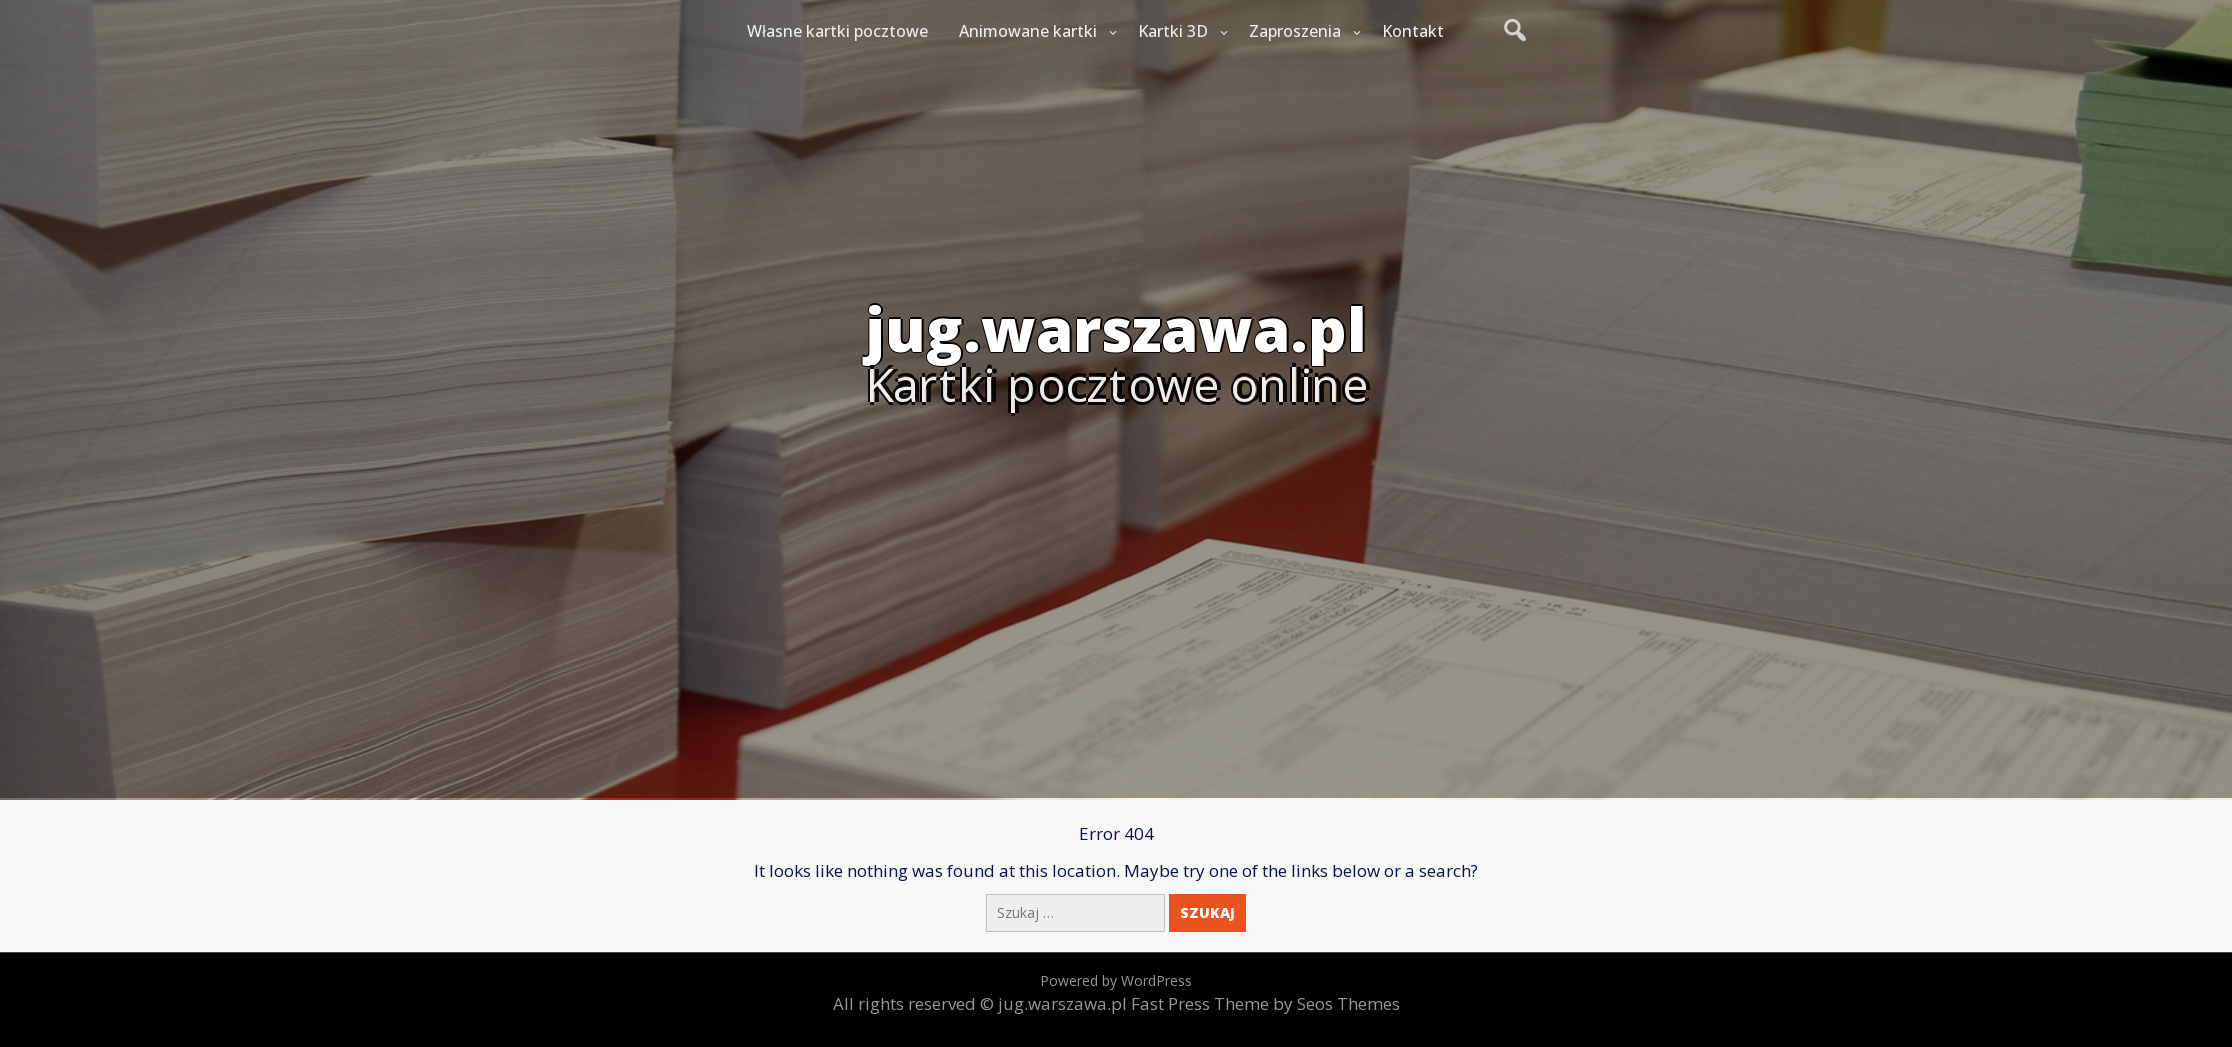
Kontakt (1413, 31)
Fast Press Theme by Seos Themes (1265, 1003)
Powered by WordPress (1116, 980)
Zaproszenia (1295, 31)
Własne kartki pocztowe (837, 31)
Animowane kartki (1028, 31)
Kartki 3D (1173, 31)
